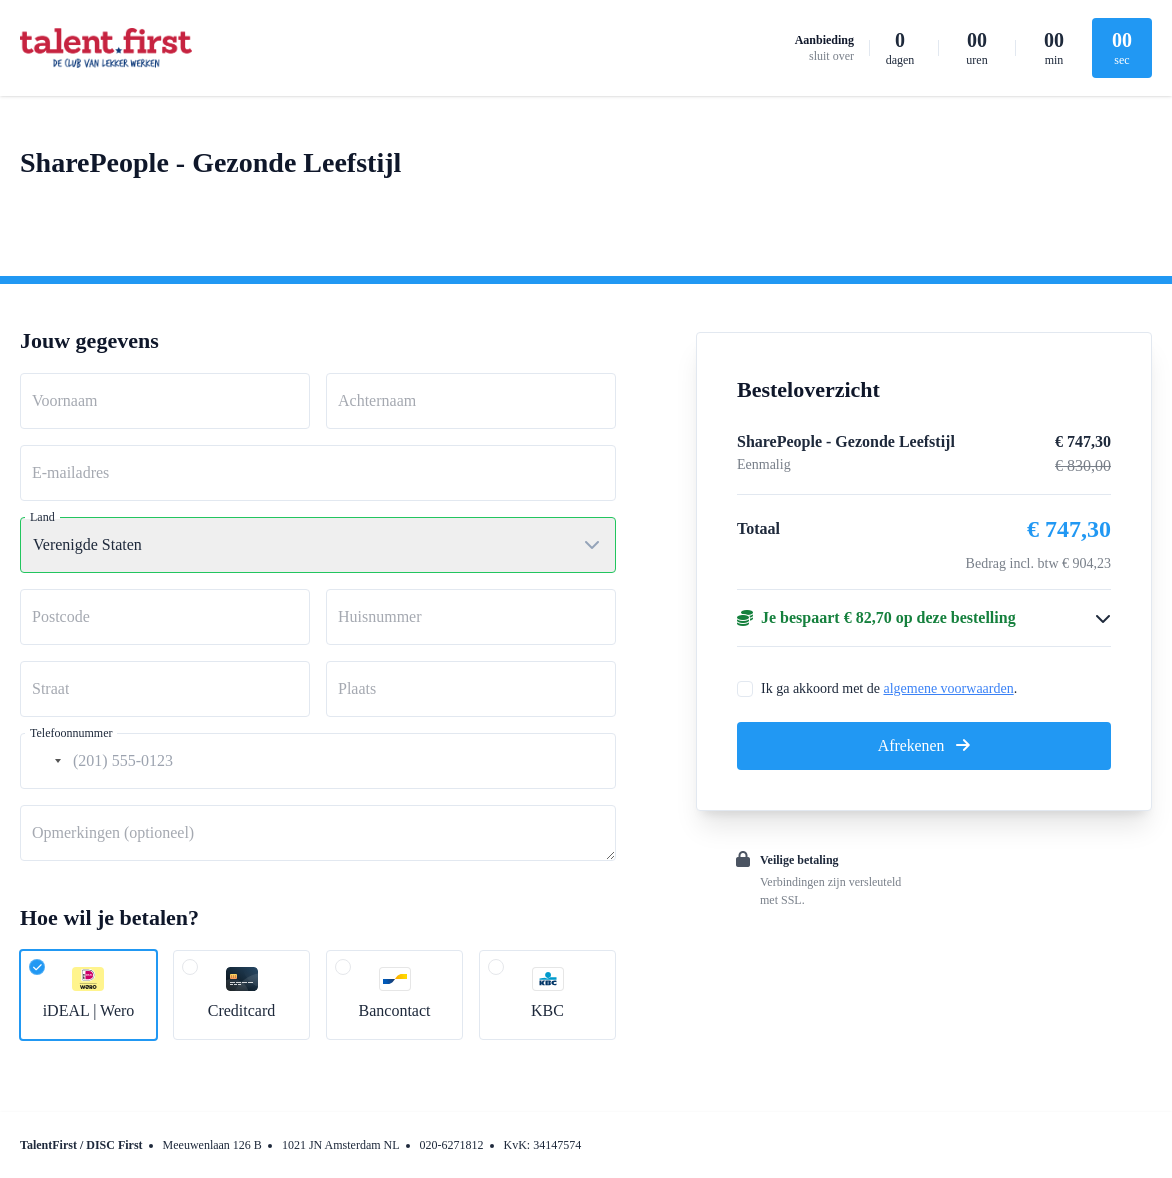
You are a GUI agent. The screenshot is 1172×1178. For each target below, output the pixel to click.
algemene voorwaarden (948, 688)
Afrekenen (924, 745)
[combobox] (44, 761)
